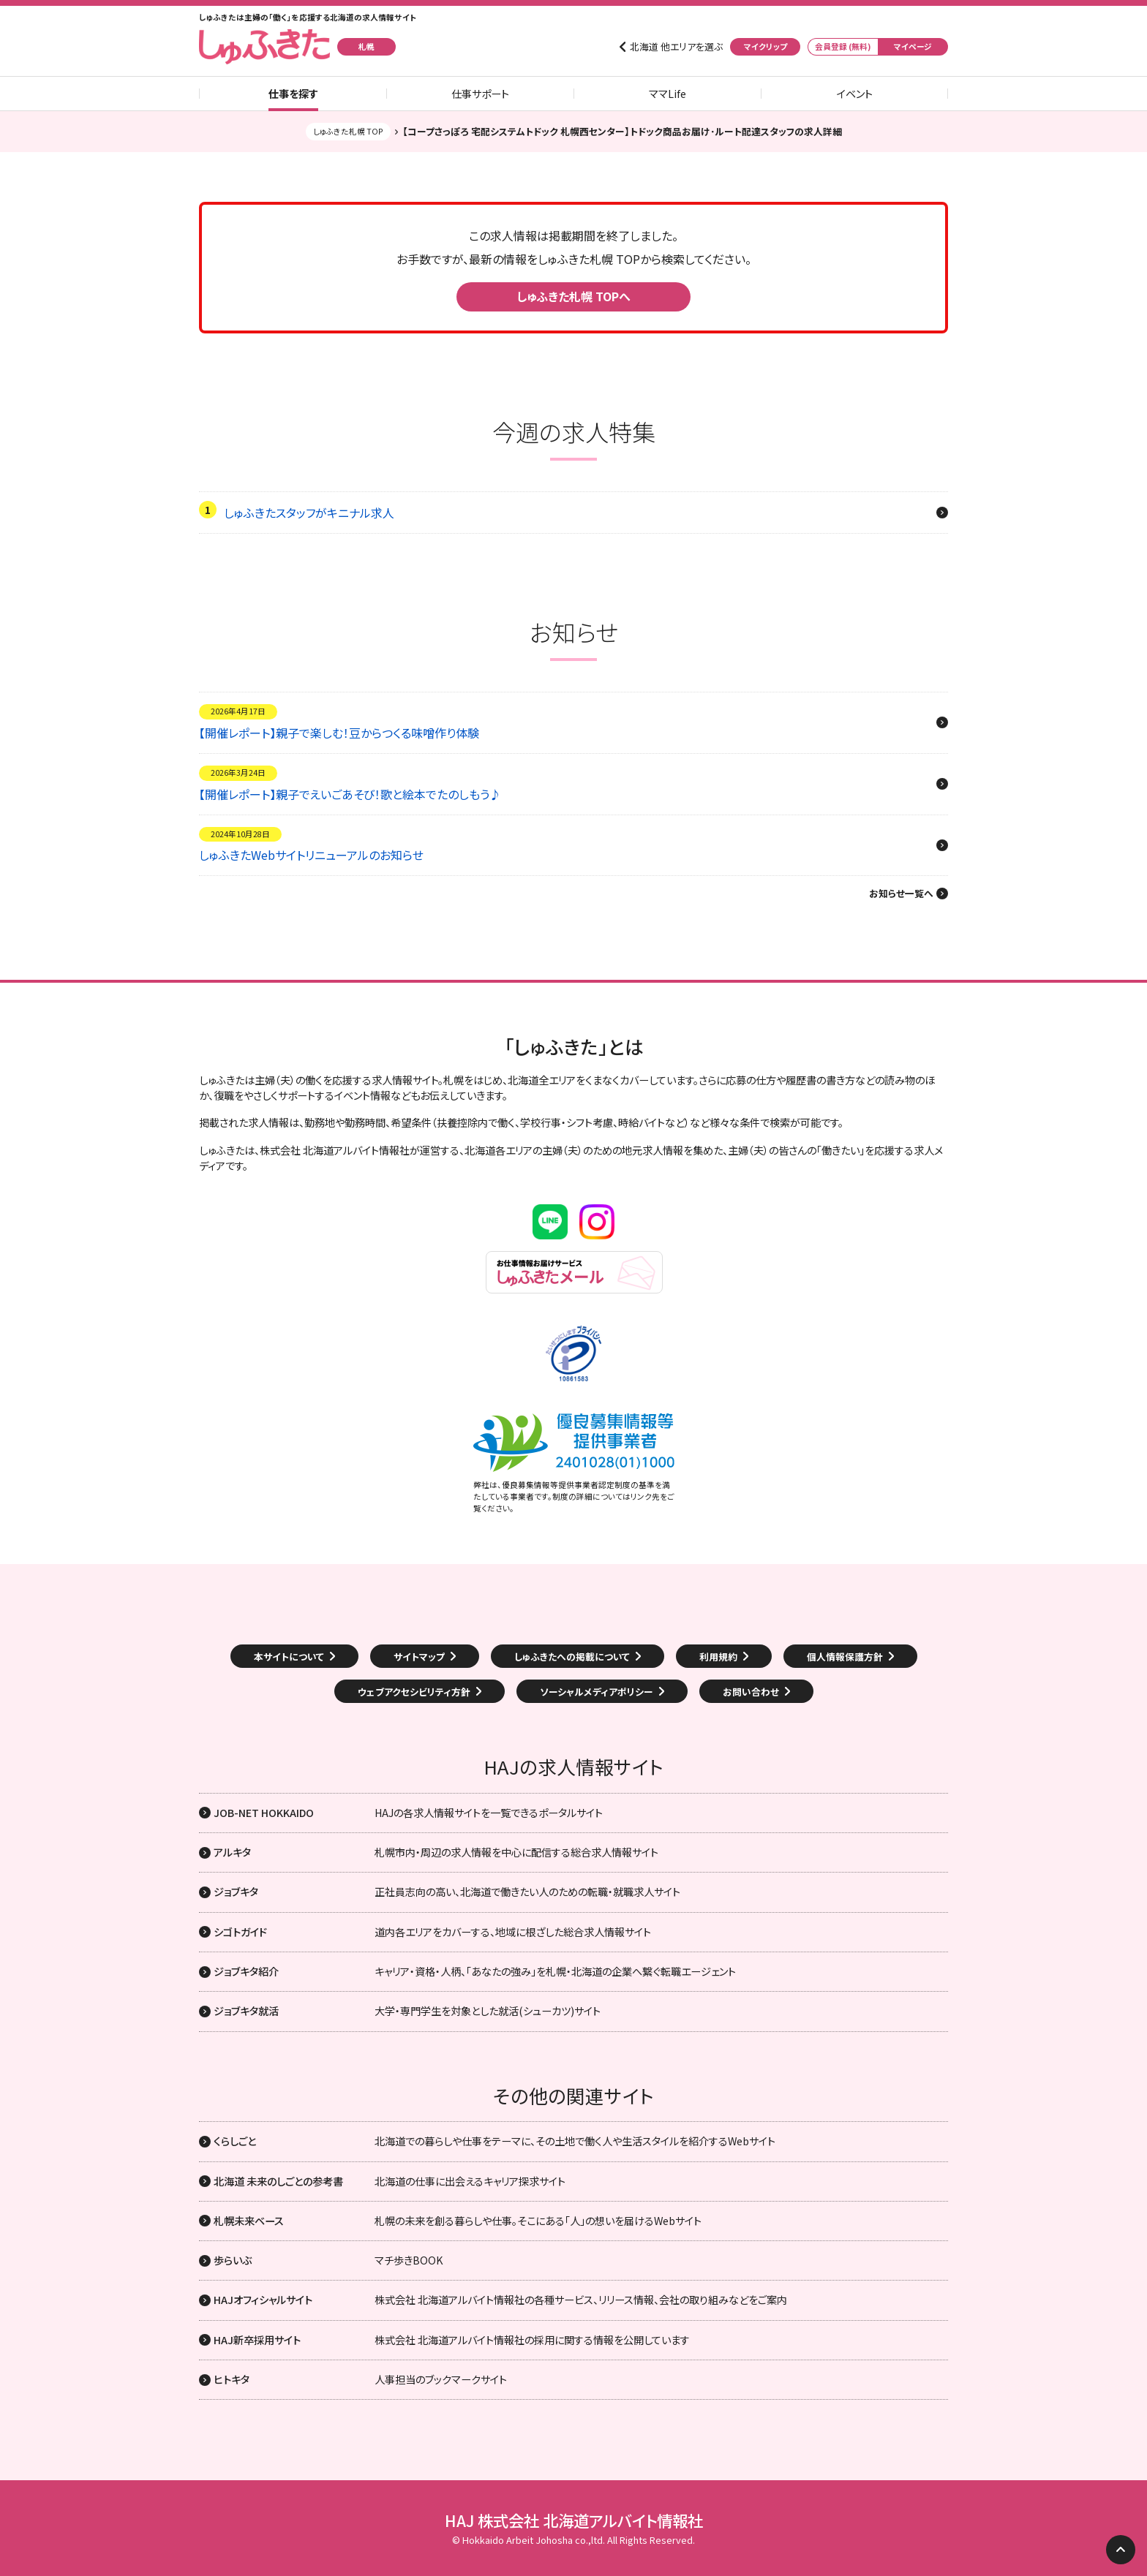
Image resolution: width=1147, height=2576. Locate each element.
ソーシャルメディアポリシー (596, 1692)
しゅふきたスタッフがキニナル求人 (309, 512)
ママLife (667, 93)
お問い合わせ (751, 1692)
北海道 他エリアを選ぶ (676, 47)
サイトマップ (419, 1656)
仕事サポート (480, 93)
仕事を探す (293, 93)
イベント (855, 93)
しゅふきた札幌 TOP (348, 131)
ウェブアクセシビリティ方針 (414, 1692)
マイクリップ (765, 46)
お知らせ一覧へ (901, 893)
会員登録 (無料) (843, 46)
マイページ (913, 46)
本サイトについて (289, 1656)
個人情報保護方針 (845, 1656)
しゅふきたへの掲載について (572, 1656)
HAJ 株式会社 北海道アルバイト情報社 (574, 2520)
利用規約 (718, 1656)
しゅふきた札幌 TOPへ (573, 296)
